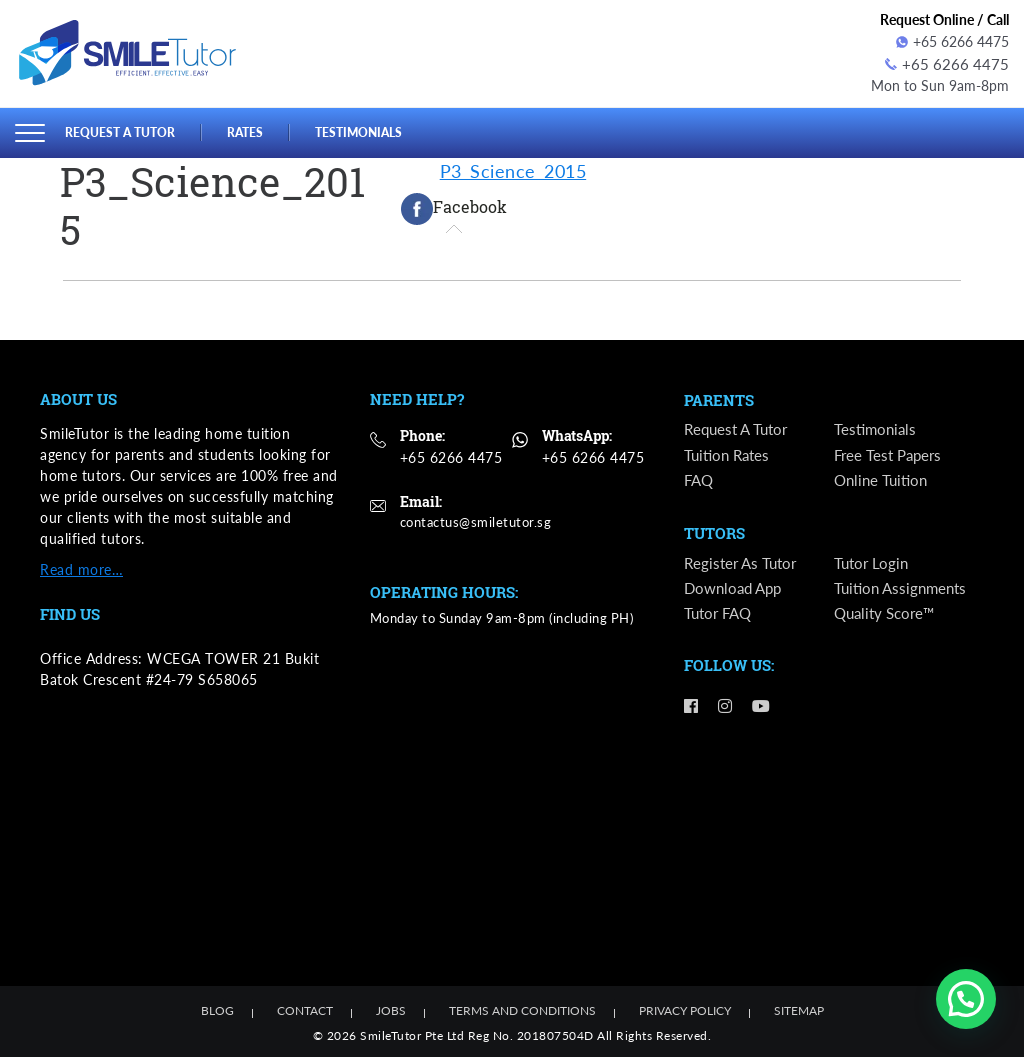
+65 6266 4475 (952, 41)
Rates (254, 129)
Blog (217, 1008)
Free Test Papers (891, 454)
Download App (736, 590)
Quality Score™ (888, 615)
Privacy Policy (685, 1008)
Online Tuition (883, 479)
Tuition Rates (729, 454)
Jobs (391, 1008)
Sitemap (799, 1008)
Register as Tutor (743, 564)
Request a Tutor (124, 129)
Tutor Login (873, 564)
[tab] (454, 206)
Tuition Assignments (904, 590)
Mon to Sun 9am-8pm (940, 83)
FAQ (700, 479)
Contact (305, 1008)
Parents (719, 399)
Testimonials (372, 129)
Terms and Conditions (522, 1008)
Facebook (454, 206)
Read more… (81, 566)
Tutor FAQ (720, 615)
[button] (966, 999)
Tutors (714, 535)
